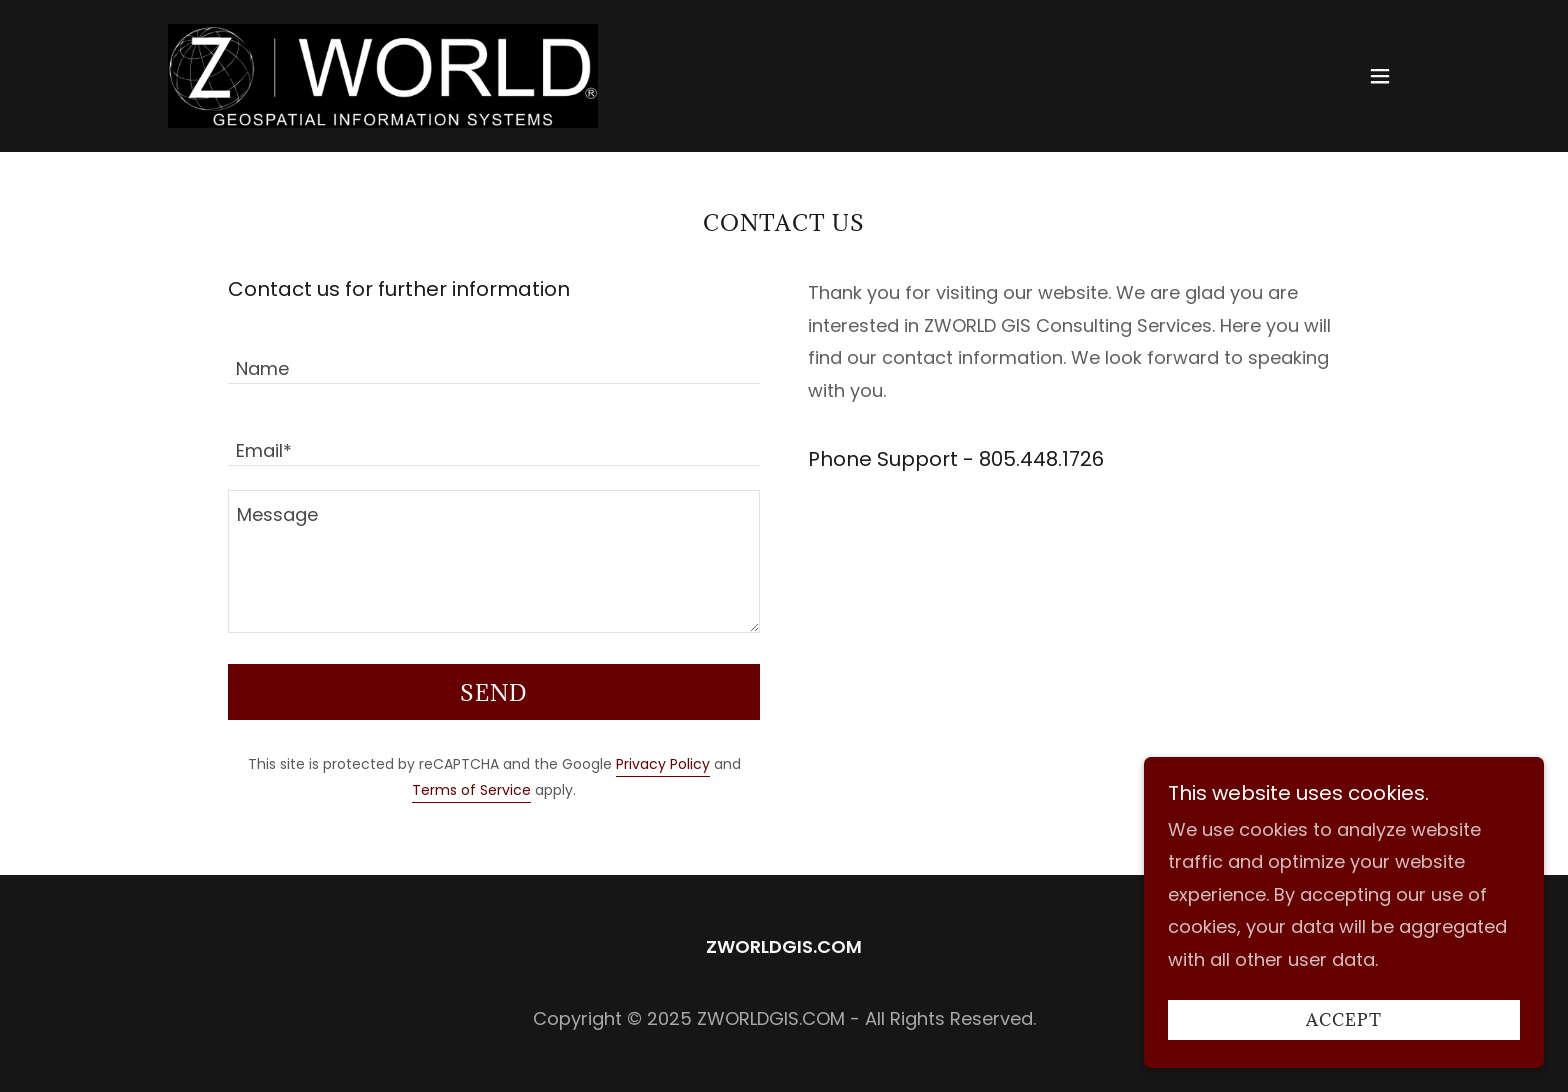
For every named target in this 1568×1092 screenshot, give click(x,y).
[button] (1380, 76)
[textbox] (494, 355)
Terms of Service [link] (471, 790)
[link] (383, 74)
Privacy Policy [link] (663, 764)
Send (494, 692)
